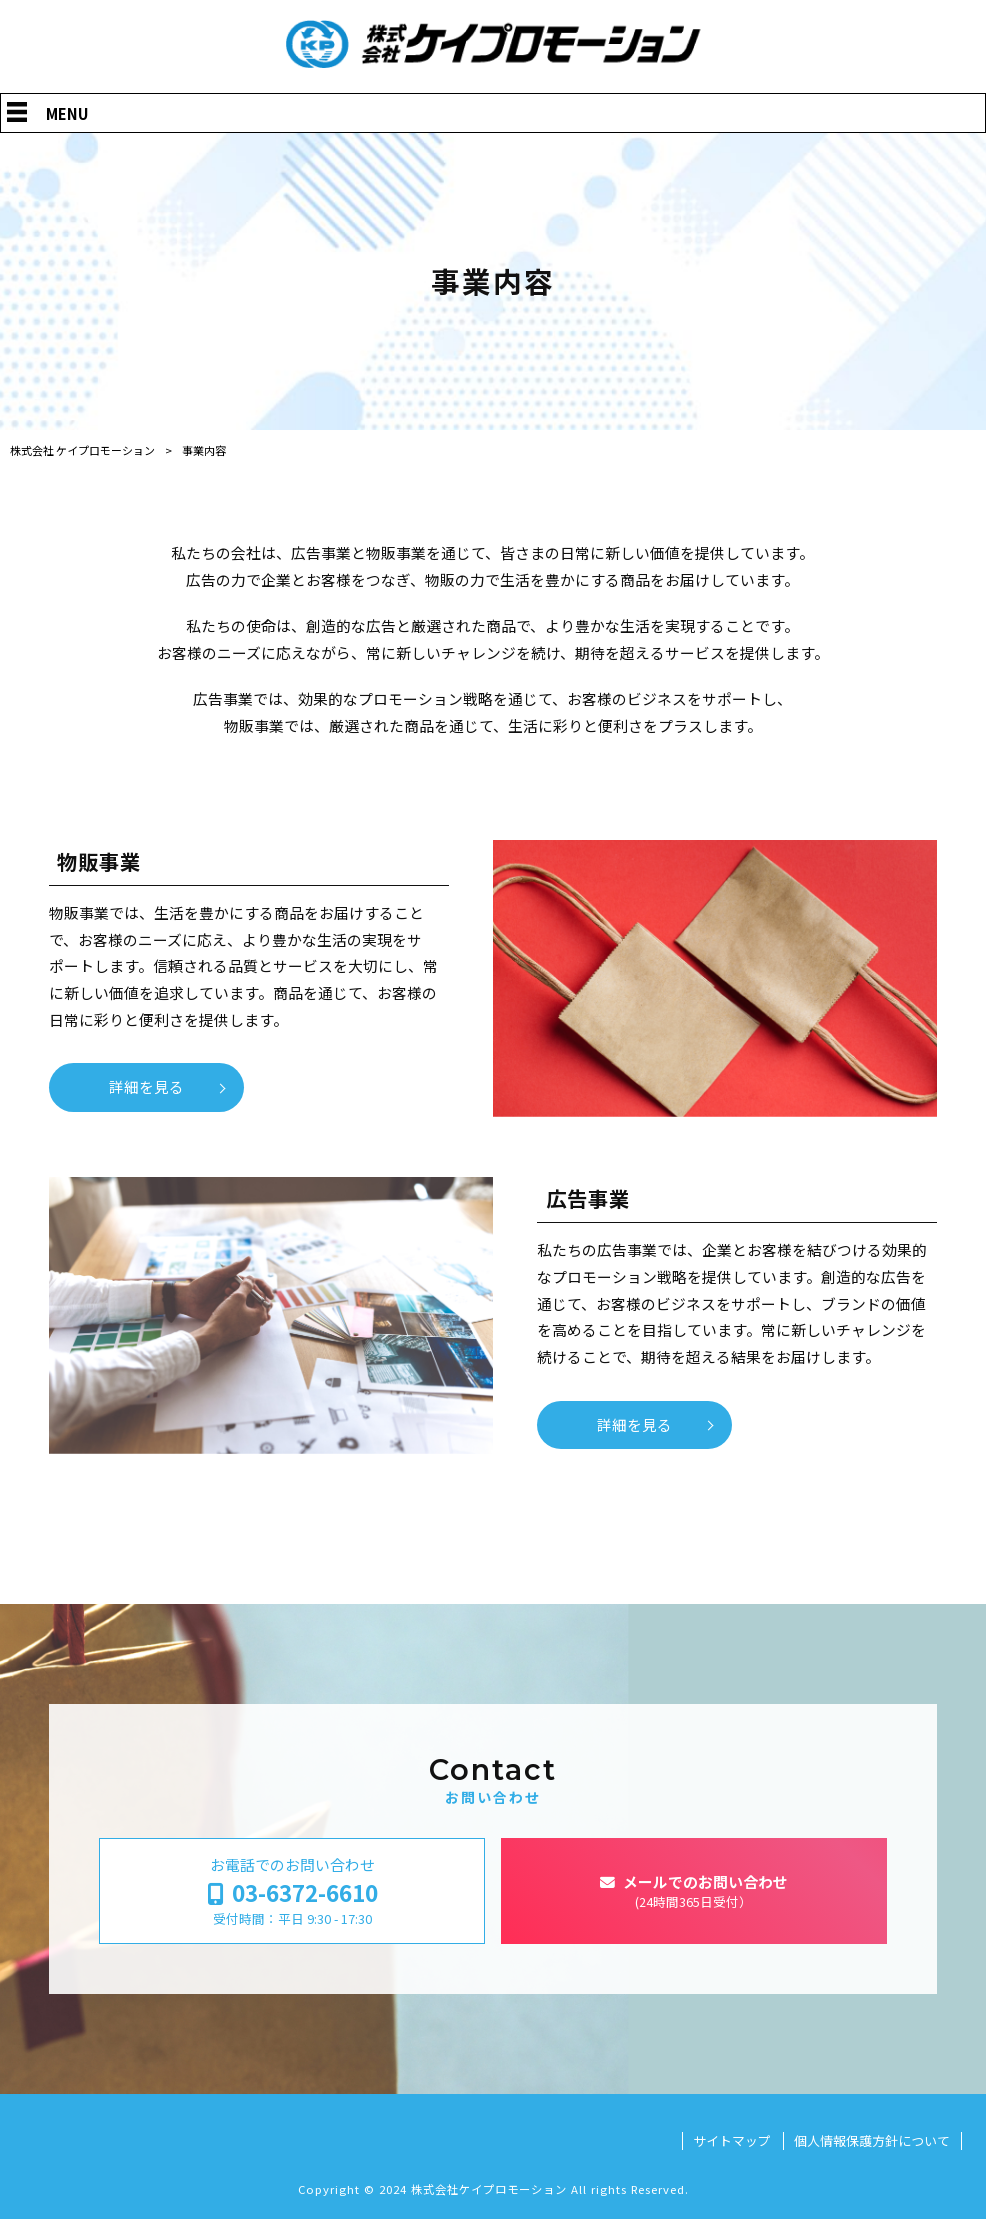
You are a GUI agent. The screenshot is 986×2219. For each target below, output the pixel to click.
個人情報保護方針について (872, 2141)
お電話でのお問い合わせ (292, 1891)
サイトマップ (732, 2141)
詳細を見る (146, 1086)
